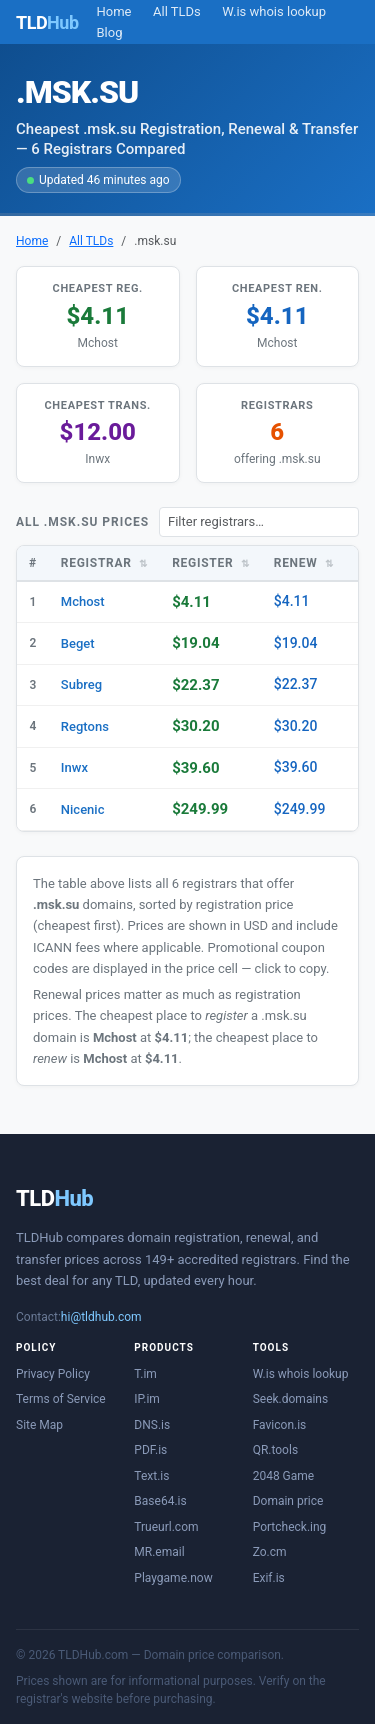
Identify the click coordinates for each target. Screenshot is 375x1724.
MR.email (159, 1552)
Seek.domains (291, 1399)
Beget (78, 643)
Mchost (83, 601)
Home (114, 11)
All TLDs (177, 11)
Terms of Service (61, 1399)
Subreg (81, 684)
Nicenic (83, 809)
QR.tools (275, 1450)
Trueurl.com (166, 1527)
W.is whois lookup (274, 11)
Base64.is (160, 1501)
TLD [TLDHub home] (47, 22)
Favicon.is (280, 1425)
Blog (110, 32)
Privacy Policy (53, 1374)
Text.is (151, 1476)
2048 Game (284, 1476)
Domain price (288, 1501)
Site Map (39, 1425)
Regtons (85, 726)
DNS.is (152, 1425)
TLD (54, 1198)
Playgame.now (173, 1578)
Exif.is (269, 1578)
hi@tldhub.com (101, 1317)
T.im (145, 1374)
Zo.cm (270, 1552)
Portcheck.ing (290, 1527)
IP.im (147, 1399)
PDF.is (150, 1450)
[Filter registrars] (259, 522)
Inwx (74, 767)
